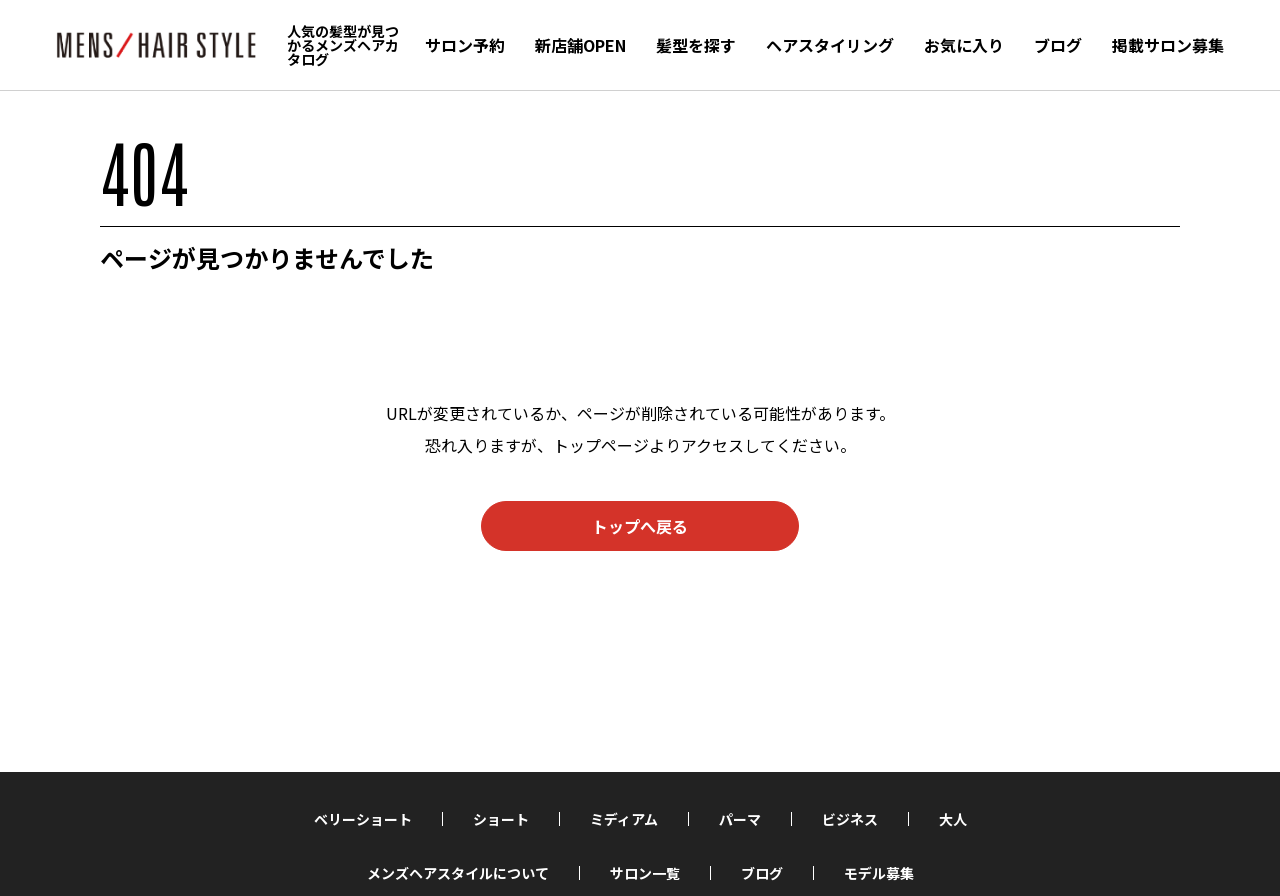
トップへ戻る (640, 526)
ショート (501, 819)
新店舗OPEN (580, 45)
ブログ (1058, 45)
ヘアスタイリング (830, 45)
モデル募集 (879, 873)
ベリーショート (363, 819)
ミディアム (624, 819)
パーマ (740, 819)
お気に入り (964, 45)
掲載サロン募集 (1168, 45)
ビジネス (850, 819)
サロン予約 (465, 45)
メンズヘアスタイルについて (458, 873)
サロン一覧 (645, 873)
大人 (953, 819)
